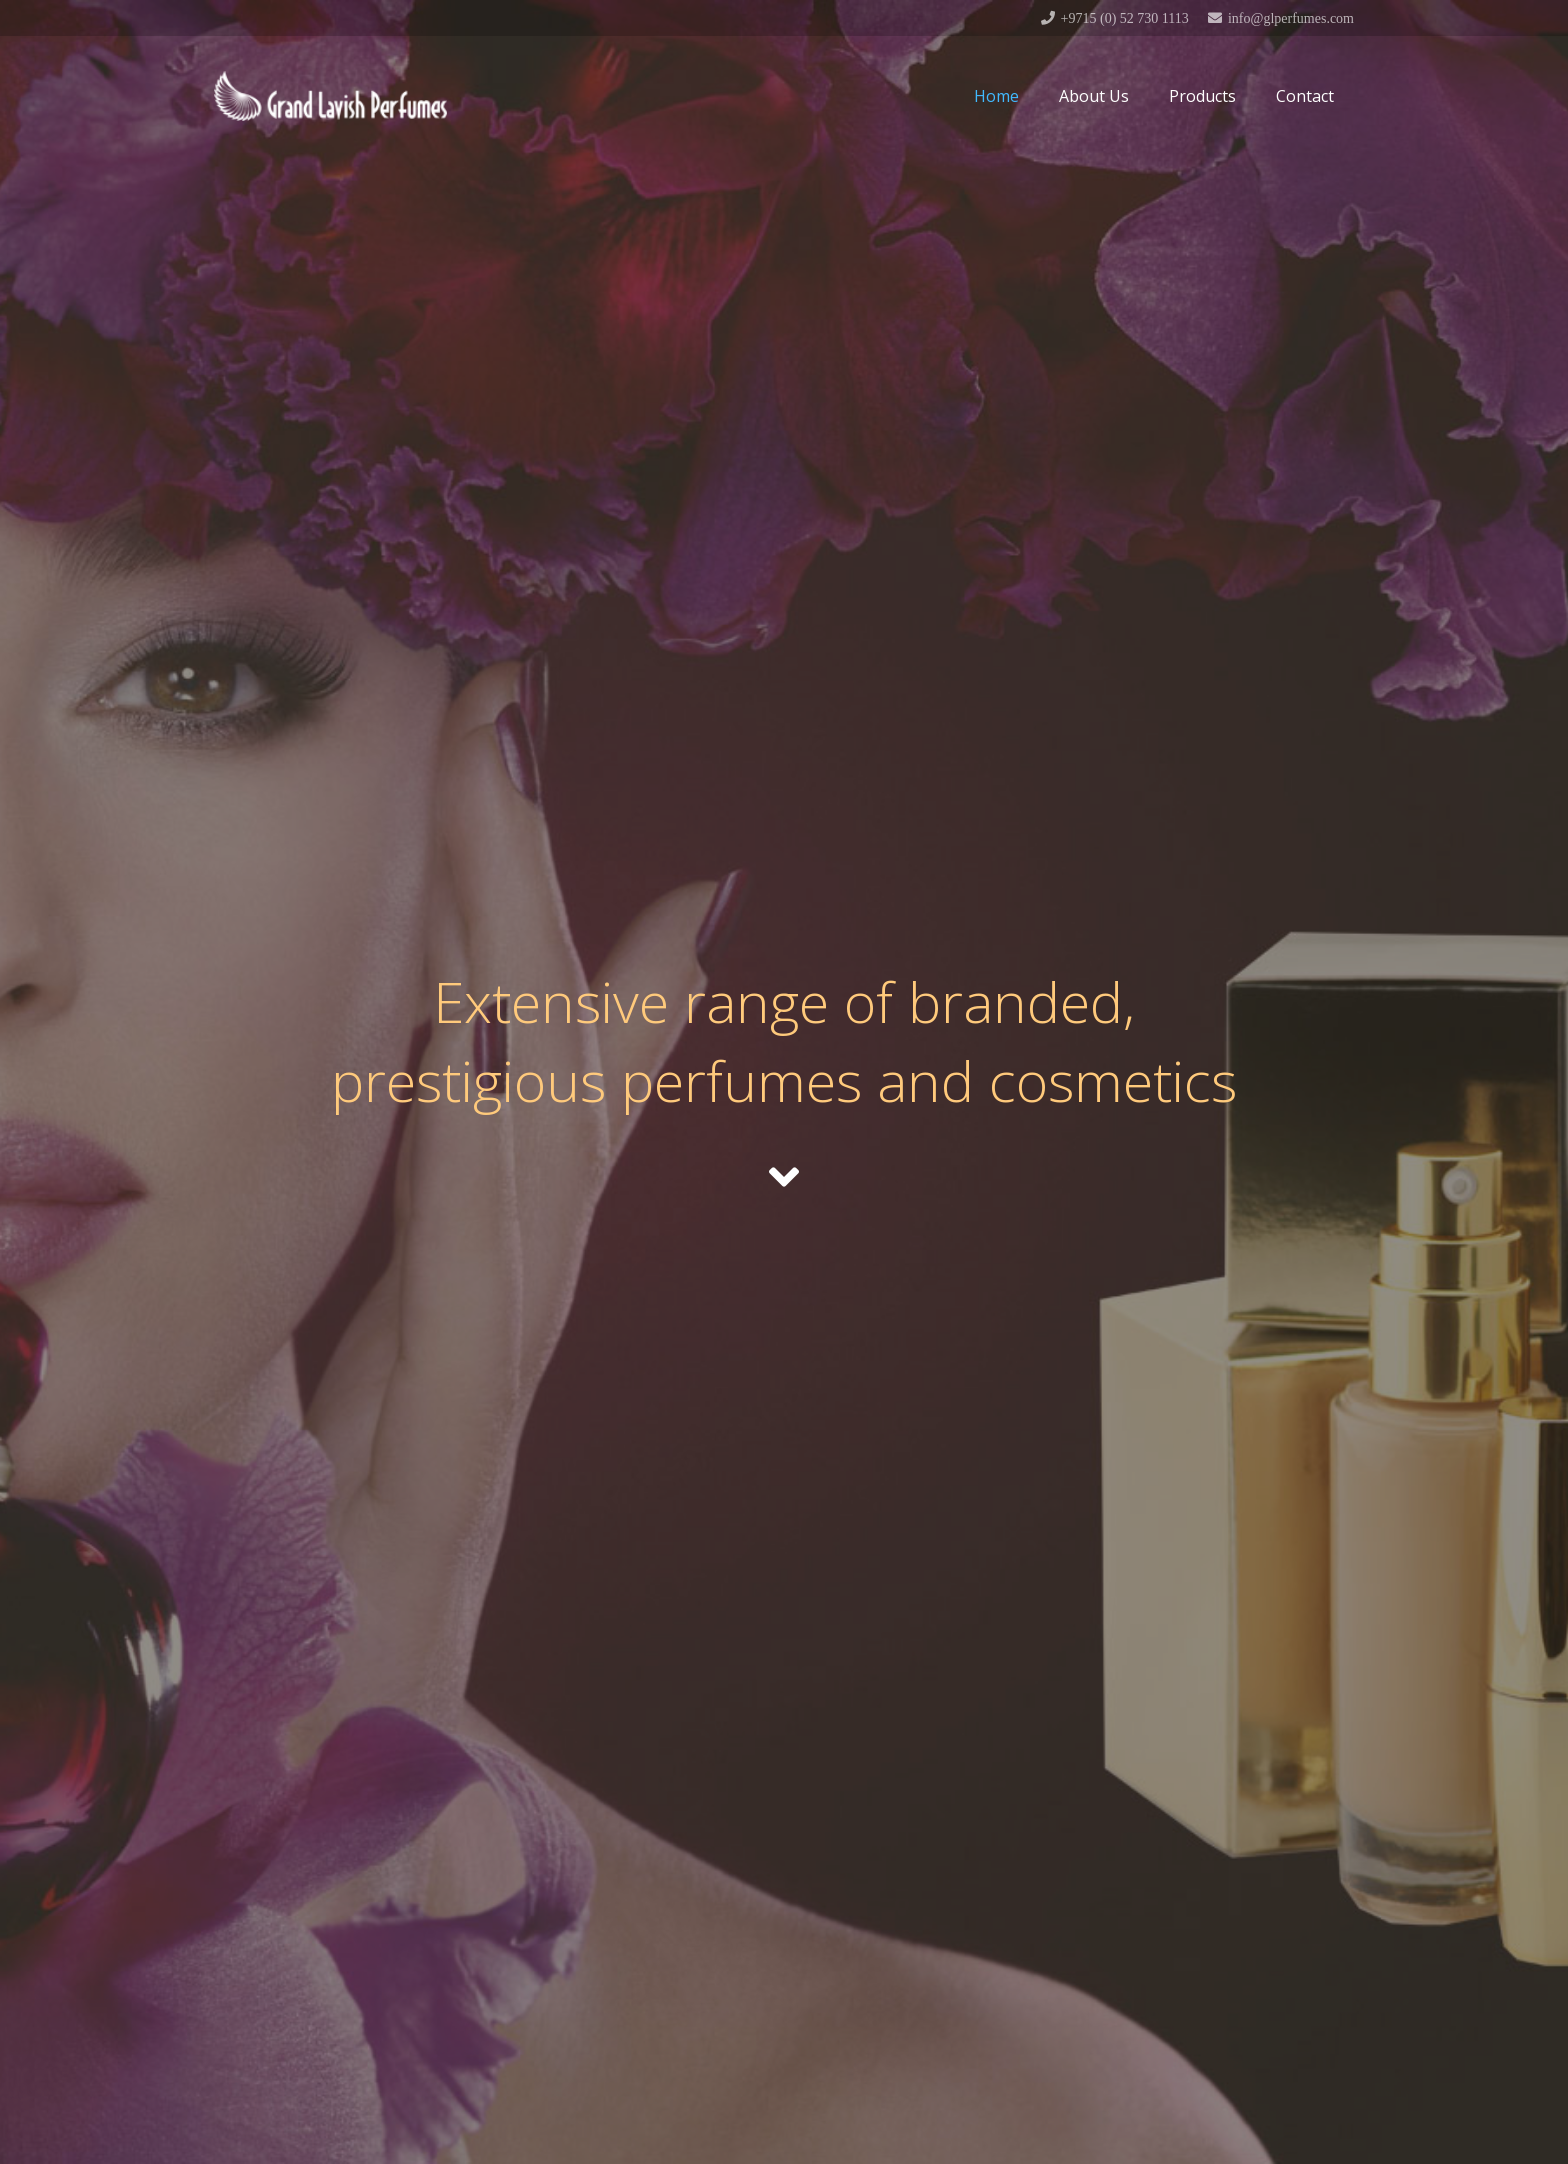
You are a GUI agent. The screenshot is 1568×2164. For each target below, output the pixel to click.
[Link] (330, 96)
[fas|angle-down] (784, 1177)
